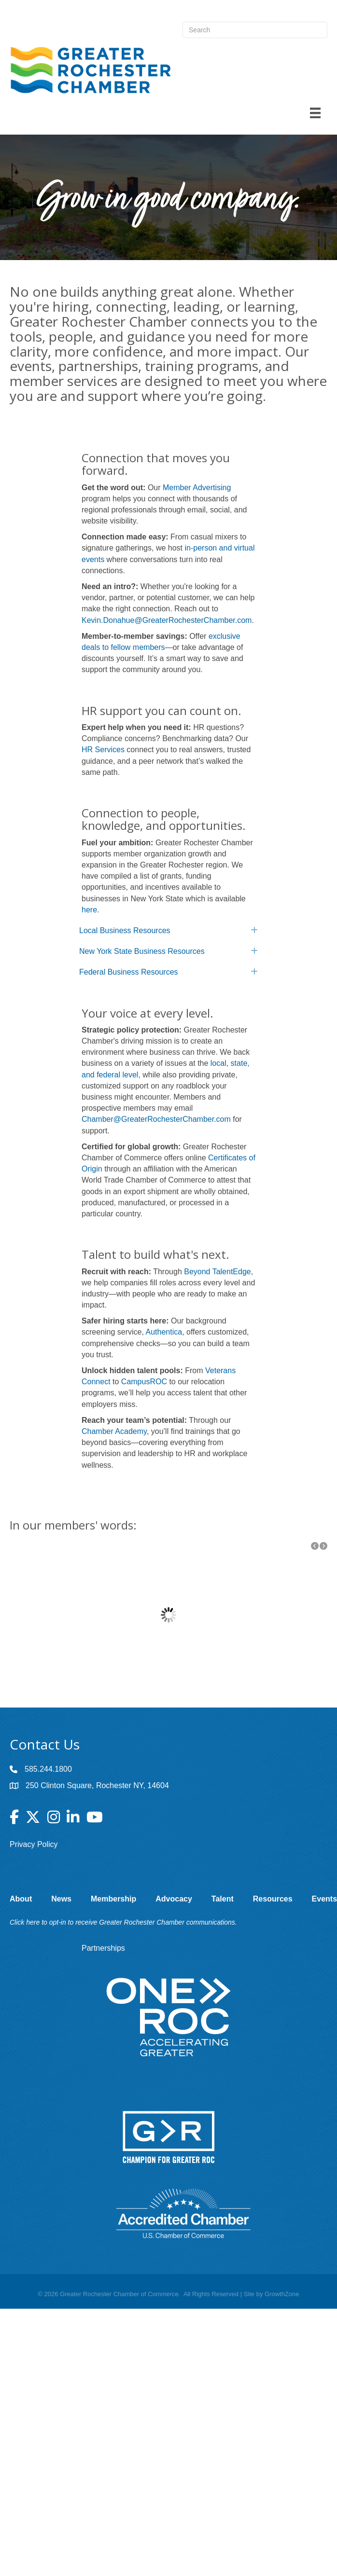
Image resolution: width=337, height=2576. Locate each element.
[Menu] (315, 113)
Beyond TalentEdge (217, 1271)
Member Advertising (197, 487)
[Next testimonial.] (323, 1546)
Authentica (164, 1332)
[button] (315, 1546)
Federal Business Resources (128, 972)
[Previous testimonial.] (315, 1546)
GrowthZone (282, 2294)
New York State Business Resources (142, 951)
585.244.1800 (48, 1769)
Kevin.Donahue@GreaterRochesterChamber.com (167, 620)
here (89, 910)
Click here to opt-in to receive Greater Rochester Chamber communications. (123, 1922)
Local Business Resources (124, 930)
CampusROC (144, 1382)
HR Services (103, 749)
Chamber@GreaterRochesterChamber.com (156, 1119)
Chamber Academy (114, 1431)
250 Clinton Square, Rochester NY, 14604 (97, 1785)
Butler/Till (151, 1671)
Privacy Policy (34, 1844)
